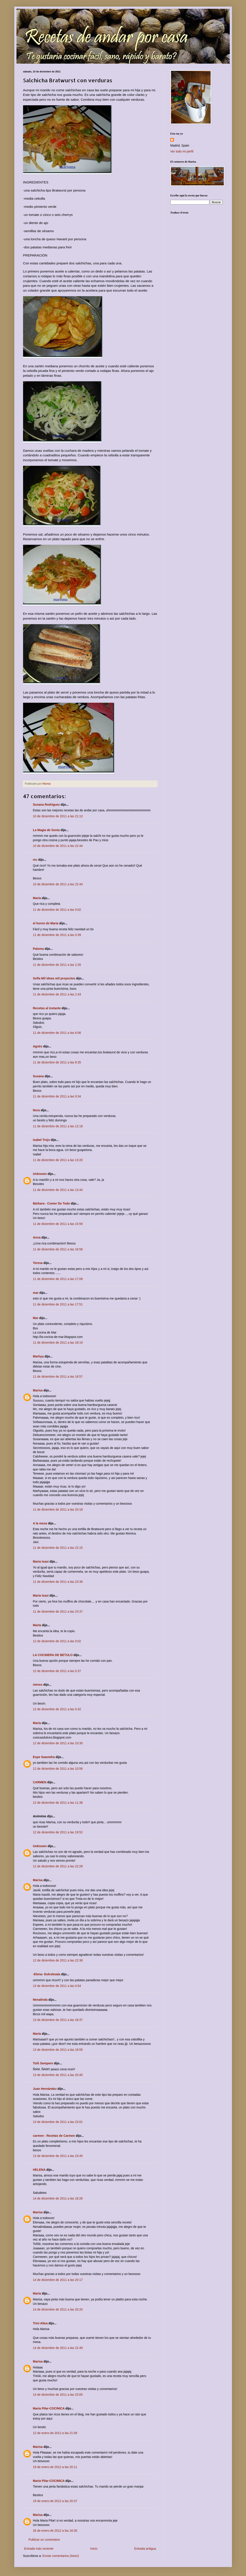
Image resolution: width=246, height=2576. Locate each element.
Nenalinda (40, 1999)
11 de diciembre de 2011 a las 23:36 (58, 1581)
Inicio (93, 2548)
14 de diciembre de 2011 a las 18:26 (58, 2198)
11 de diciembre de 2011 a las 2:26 (57, 964)
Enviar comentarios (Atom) (60, 2556)
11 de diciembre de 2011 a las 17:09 (58, 1279)
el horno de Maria (45, 923)
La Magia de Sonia (46, 830)
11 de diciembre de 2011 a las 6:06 (57, 1032)
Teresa (38, 1263)
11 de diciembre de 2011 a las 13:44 (58, 1190)
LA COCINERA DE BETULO (53, 1655)
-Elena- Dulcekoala (46, 1974)
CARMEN (39, 1782)
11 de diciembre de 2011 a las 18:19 (58, 1342)
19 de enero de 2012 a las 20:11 (55, 2467)
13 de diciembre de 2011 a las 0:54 (57, 1986)
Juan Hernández (45, 2088)
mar (36, 1292)
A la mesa (40, 1523)
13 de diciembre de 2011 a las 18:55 (58, 2049)
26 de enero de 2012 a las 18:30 (55, 2530)
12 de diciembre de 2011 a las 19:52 (58, 1832)
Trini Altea (40, 2323)
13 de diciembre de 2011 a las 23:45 (58, 2156)
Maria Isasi (41, 1561)
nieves (38, 1684)
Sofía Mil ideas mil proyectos (54, 978)
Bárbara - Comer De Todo (51, 1203)
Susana (38, 1076)
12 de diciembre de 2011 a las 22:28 (58, 1866)
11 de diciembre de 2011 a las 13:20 (58, 1160)
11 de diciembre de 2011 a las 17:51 (58, 1304)
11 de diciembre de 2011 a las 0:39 (57, 935)
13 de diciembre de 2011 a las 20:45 (58, 2075)
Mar (35, 1318)
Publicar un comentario (44, 2539)
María (37, 898)
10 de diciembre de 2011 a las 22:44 (58, 846)
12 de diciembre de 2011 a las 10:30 (58, 1743)
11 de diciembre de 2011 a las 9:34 (57, 1096)
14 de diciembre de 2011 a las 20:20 (58, 2309)
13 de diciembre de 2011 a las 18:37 (58, 2020)
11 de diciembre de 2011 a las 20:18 (58, 1509)
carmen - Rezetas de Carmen (54, 2135)
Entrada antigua (145, 2548)
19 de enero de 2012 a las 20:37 (55, 2501)
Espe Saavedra (44, 1757)
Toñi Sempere (43, 2063)
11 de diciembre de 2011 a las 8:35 (57, 1062)
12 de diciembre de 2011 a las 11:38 (58, 1802)
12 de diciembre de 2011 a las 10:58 (58, 1768)
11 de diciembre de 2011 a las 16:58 (58, 1249)
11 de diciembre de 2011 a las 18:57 (58, 1376)
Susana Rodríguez (46, 804)
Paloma (38, 948)
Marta (37, 1625)
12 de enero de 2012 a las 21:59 (55, 2433)
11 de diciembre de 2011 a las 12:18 (58, 1126)
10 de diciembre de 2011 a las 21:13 (58, 816)
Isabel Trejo (41, 1140)
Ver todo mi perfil (181, 151)
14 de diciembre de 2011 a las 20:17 (58, 2280)
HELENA (39, 2169)
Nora (36, 1110)
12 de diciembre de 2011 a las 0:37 (57, 1671)
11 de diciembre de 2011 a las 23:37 (58, 1611)
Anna (37, 1237)
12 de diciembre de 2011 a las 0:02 (57, 1641)
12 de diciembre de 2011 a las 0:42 (57, 1709)
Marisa (38, 1390)
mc (35, 859)
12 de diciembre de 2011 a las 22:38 (58, 1960)
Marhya (38, 1356)
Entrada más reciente (38, 2548)
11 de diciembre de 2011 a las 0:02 (57, 909)
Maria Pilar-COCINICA (49, 2408)
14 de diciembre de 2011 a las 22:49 (58, 2348)
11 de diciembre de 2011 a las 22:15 (58, 1547)
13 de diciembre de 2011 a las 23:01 (58, 2122)
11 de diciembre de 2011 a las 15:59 (58, 1224)
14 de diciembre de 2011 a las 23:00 (58, 2394)
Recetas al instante (47, 1008)
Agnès (37, 1046)
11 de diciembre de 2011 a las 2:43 (57, 994)
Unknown (40, 1174)
